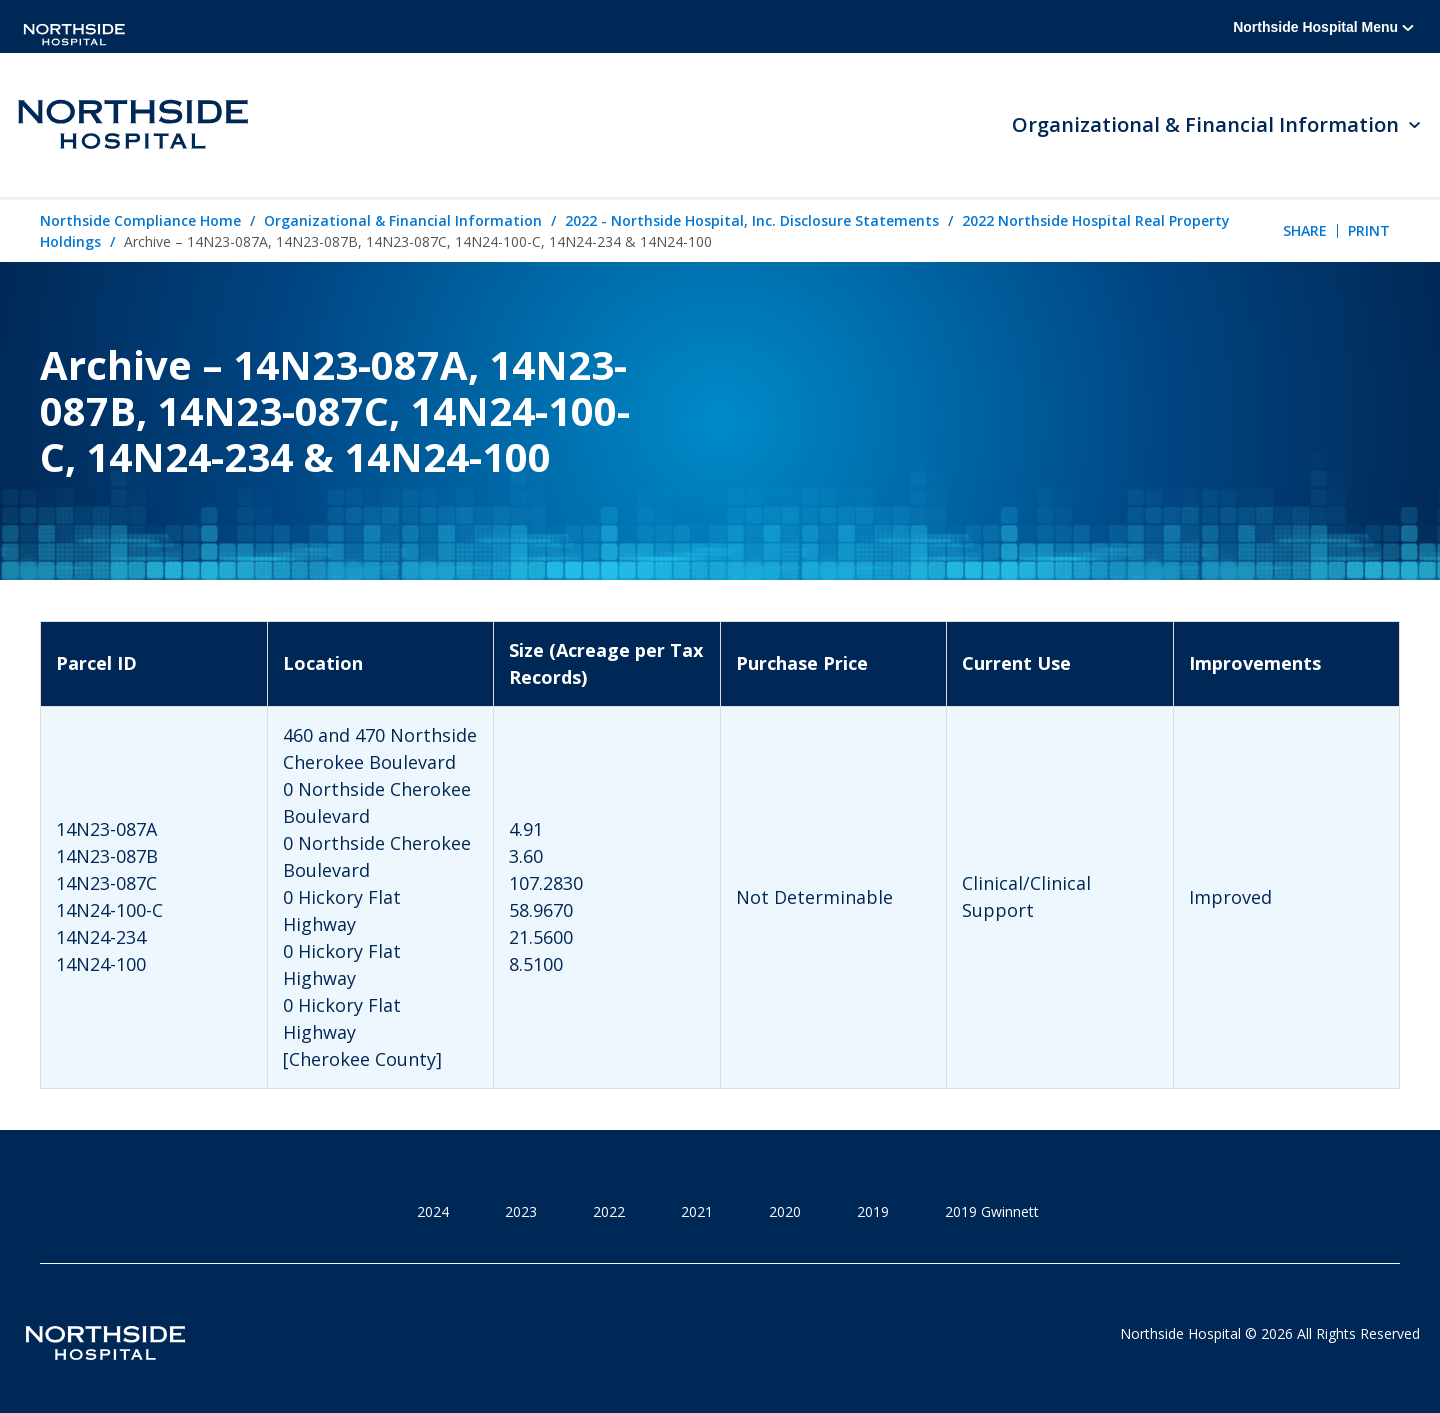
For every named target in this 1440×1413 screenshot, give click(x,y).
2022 (609, 1211)
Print (1369, 230)
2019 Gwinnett (992, 1211)
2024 (433, 1211)
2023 (521, 1211)
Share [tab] (1305, 230)
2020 (785, 1211)
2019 (873, 1211)
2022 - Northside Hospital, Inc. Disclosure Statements (752, 220)
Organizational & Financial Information (403, 220)
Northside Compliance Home (140, 220)
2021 (697, 1211)
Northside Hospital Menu (1323, 27)
